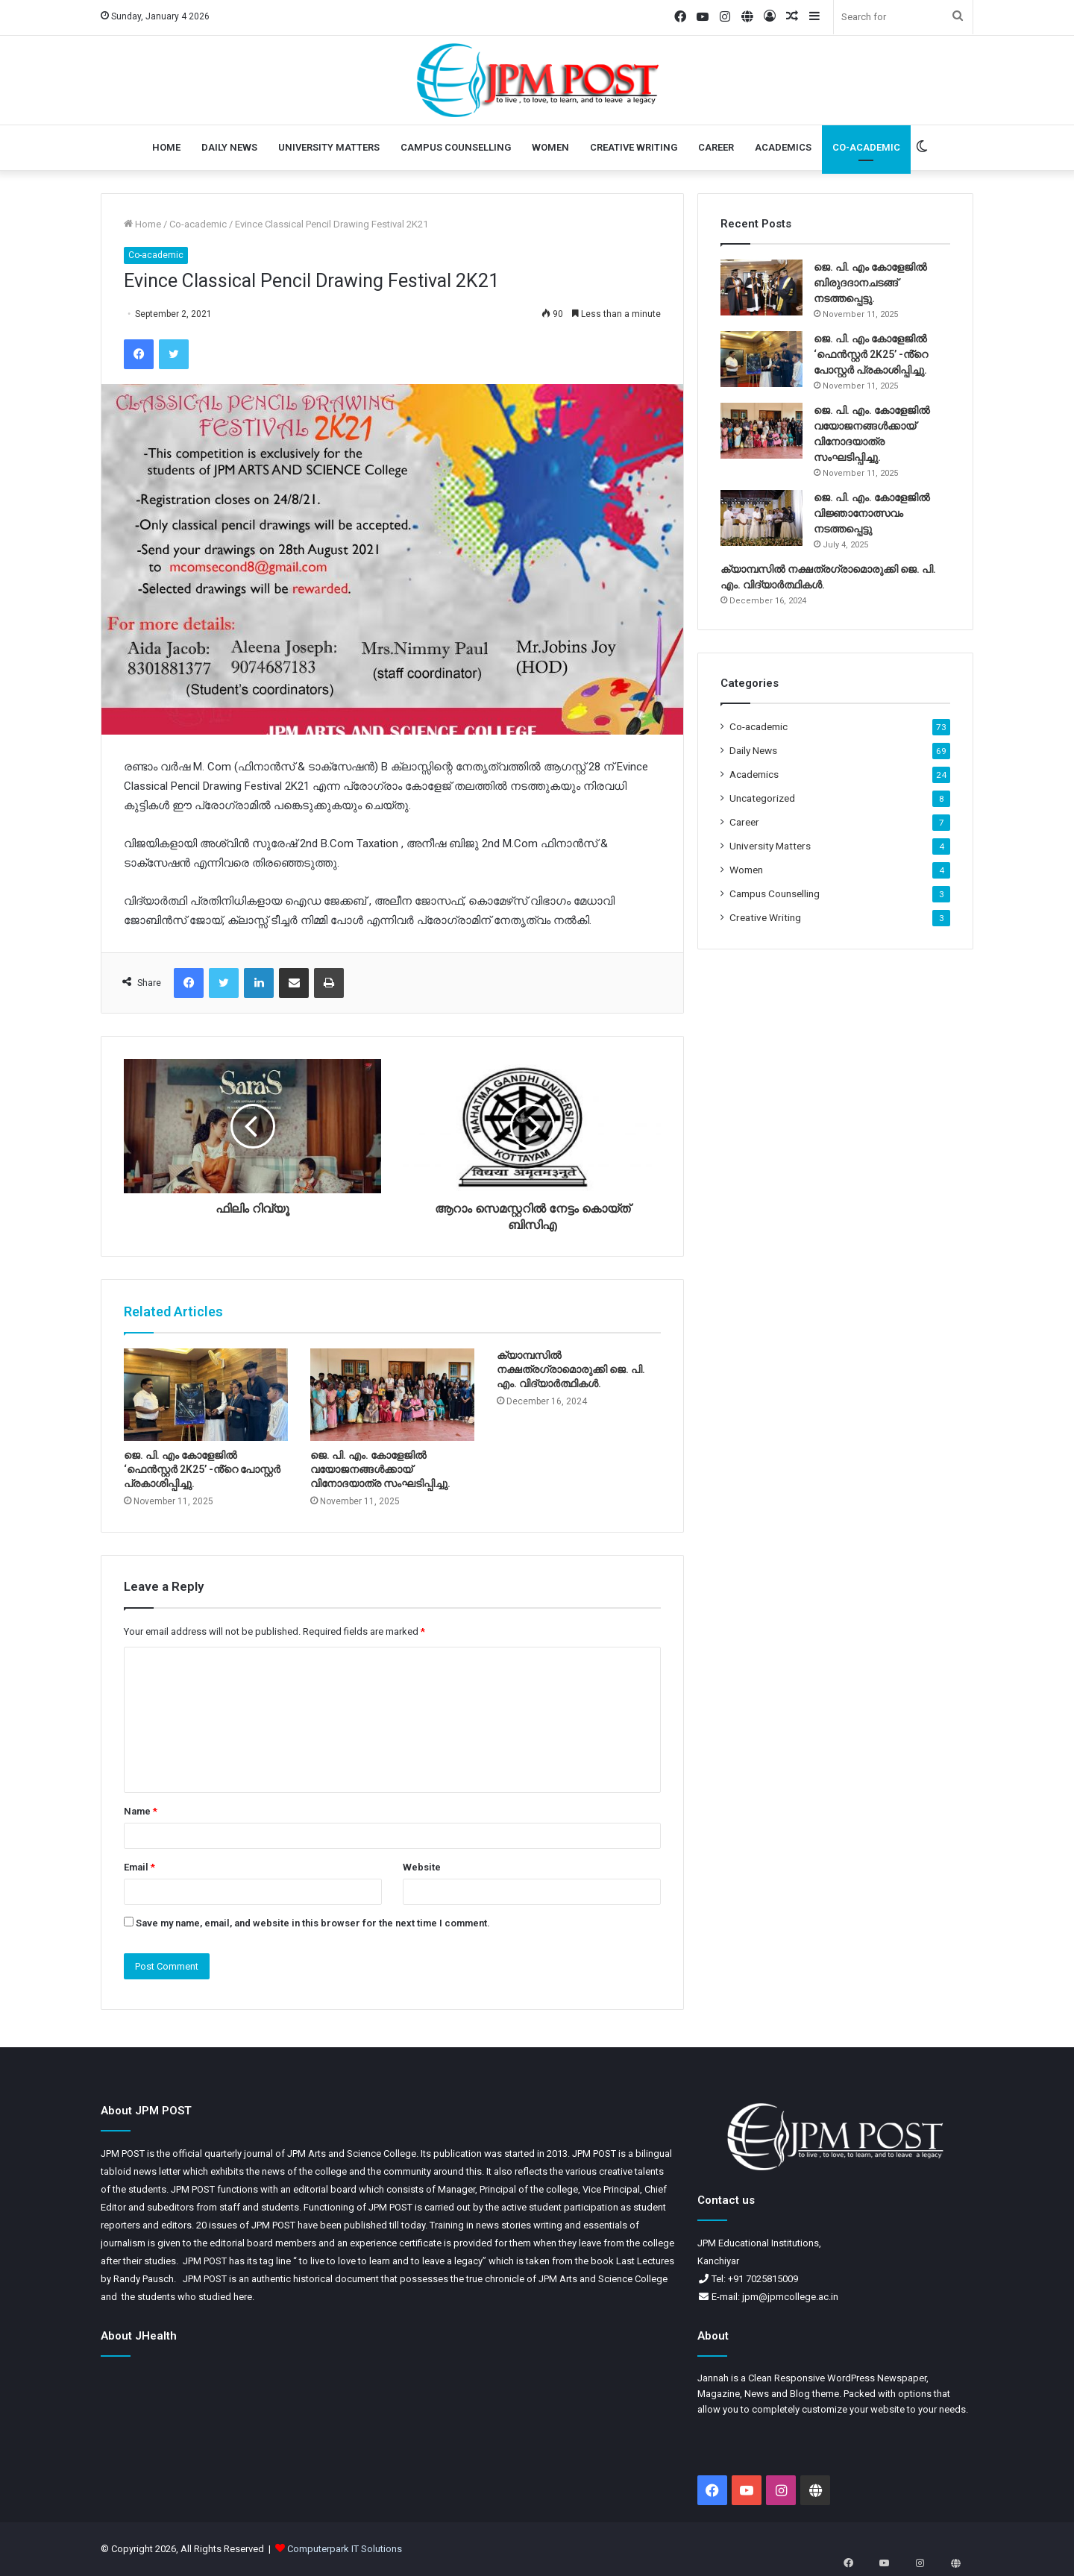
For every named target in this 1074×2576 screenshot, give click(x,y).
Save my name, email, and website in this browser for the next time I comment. (313, 1923)
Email (139, 1867)
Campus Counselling (456, 147)
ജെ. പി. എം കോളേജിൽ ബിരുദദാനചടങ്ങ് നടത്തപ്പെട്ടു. (870, 282)
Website (422, 1867)
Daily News (229, 147)
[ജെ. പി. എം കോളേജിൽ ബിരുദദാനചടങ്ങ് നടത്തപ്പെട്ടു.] (761, 287)
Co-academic (866, 147)
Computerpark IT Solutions (344, 2548)
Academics (783, 147)
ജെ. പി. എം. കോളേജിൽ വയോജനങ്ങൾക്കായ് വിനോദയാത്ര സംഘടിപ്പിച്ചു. (380, 1469)
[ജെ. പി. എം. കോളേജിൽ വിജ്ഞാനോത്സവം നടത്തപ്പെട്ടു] (761, 518)
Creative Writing (633, 147)
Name (140, 1811)
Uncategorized (762, 798)
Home (166, 147)
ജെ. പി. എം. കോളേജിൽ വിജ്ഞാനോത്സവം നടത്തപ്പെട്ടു (872, 513)
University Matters (329, 147)
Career (716, 147)
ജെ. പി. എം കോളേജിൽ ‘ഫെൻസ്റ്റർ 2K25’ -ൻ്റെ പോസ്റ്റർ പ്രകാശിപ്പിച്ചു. (202, 1469)
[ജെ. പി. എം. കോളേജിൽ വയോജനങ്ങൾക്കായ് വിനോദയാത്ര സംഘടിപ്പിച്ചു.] (392, 1394)
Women (550, 147)
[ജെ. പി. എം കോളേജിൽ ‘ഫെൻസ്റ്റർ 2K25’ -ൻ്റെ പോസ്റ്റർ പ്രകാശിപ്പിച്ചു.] (206, 1394)
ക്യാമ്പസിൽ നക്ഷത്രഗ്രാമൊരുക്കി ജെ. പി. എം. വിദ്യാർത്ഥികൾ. (571, 1369)
